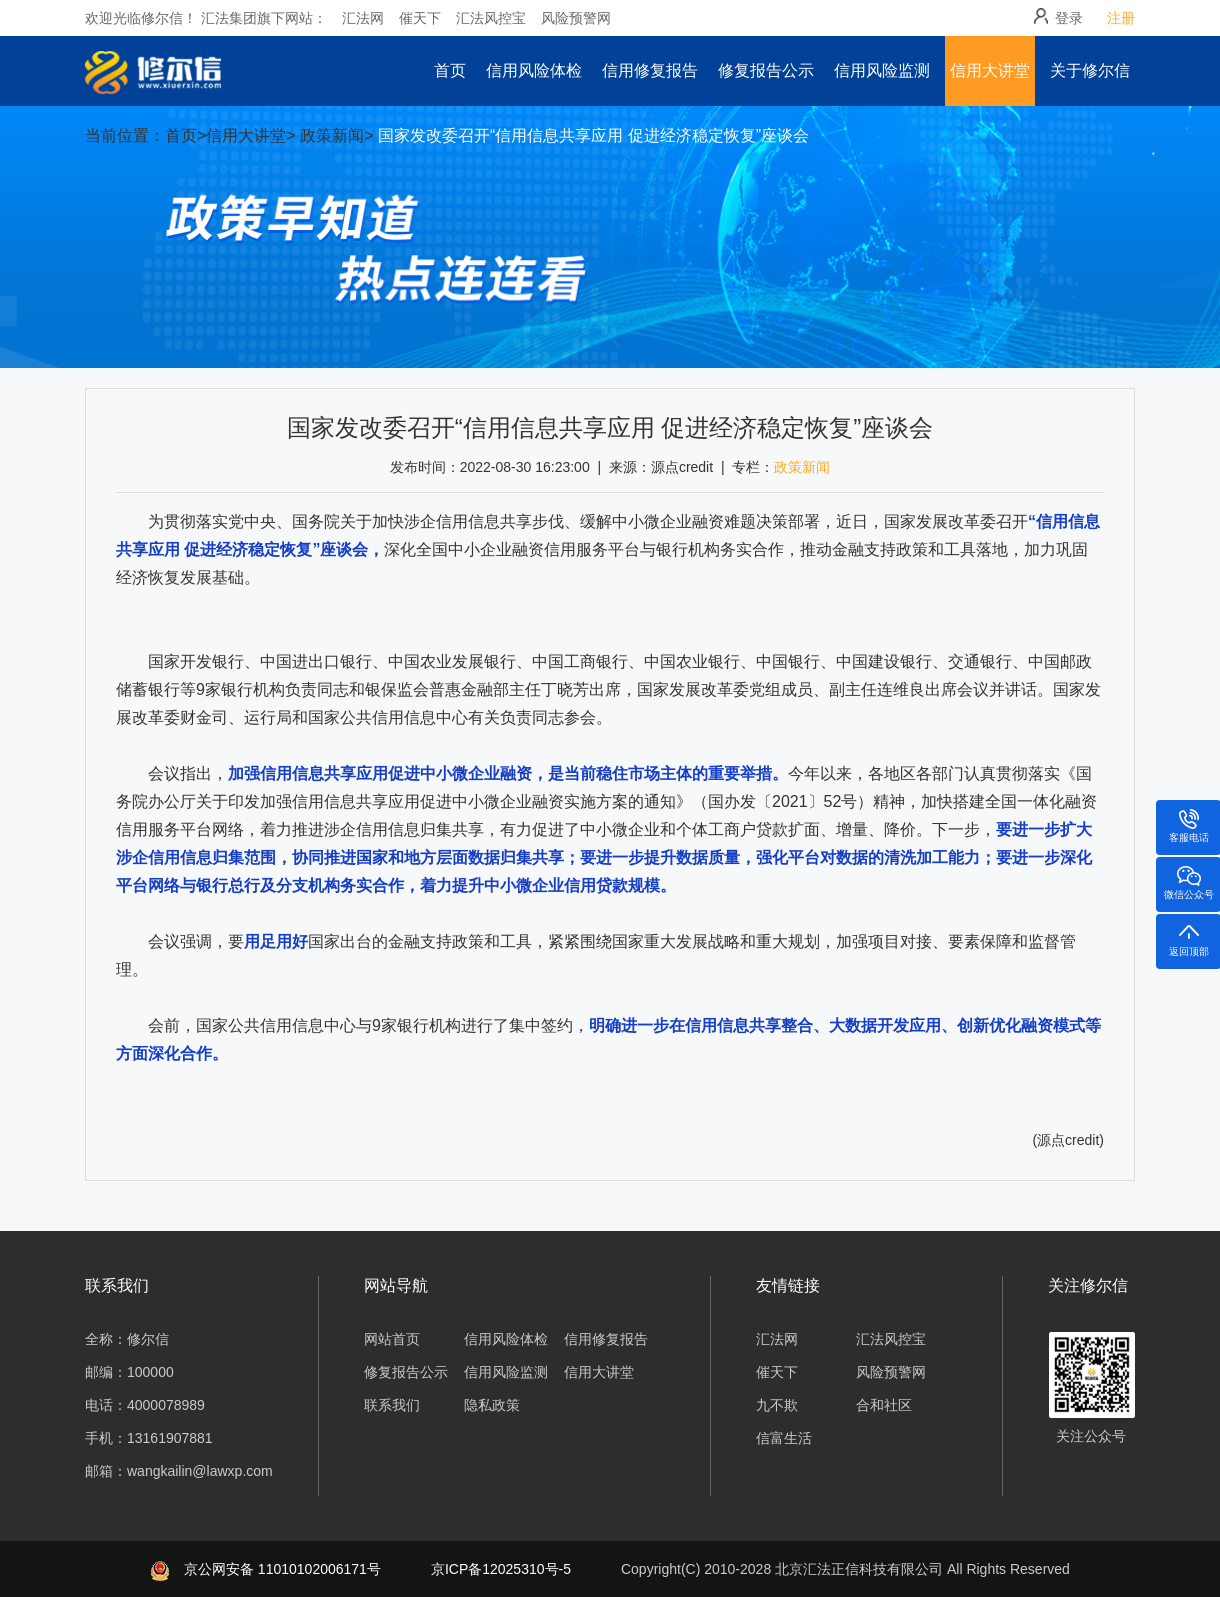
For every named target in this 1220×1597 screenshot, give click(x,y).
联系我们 (392, 1405)
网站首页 (392, 1339)
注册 (1121, 18)
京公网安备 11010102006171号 (282, 1569)
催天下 (420, 18)
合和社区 (884, 1405)
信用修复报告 (650, 70)
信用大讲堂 (990, 70)
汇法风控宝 (491, 18)
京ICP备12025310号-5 (501, 1569)
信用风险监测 (882, 70)
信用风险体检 (534, 70)
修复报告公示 (766, 70)
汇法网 (363, 18)
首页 (450, 70)
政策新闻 (332, 135)
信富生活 (784, 1438)
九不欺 (777, 1405)
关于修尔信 (1090, 70)
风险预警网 (576, 18)
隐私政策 (492, 1405)
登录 (1057, 18)
